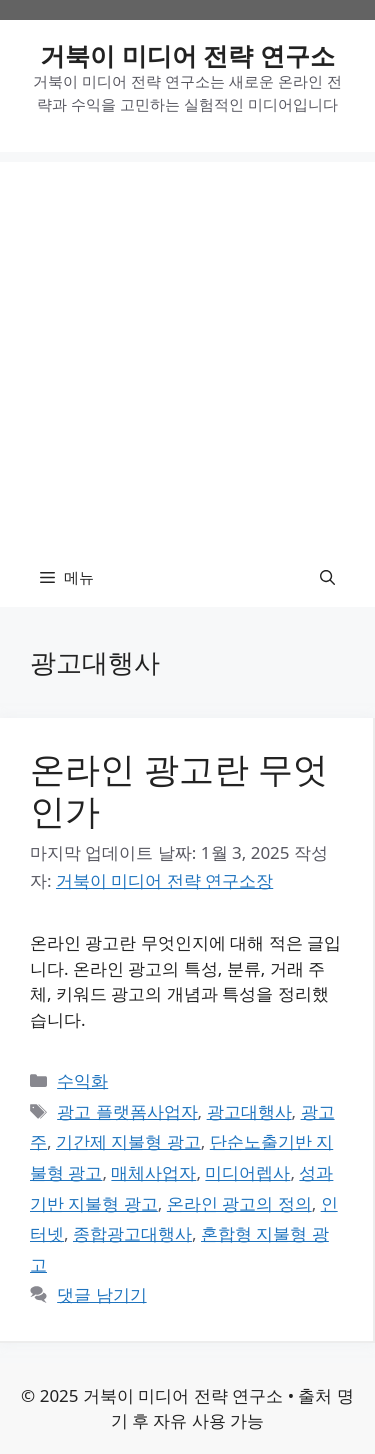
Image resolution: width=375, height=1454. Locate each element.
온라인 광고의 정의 (239, 1203)
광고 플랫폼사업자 (127, 1111)
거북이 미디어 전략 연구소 (187, 55)
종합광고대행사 (132, 1233)
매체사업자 (153, 1172)
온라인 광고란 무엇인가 (179, 789)
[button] (327, 577)
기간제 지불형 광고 (128, 1141)
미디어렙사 (247, 1172)
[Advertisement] (187, 349)
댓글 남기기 (101, 1294)
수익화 (82, 1080)
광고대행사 (249, 1111)
